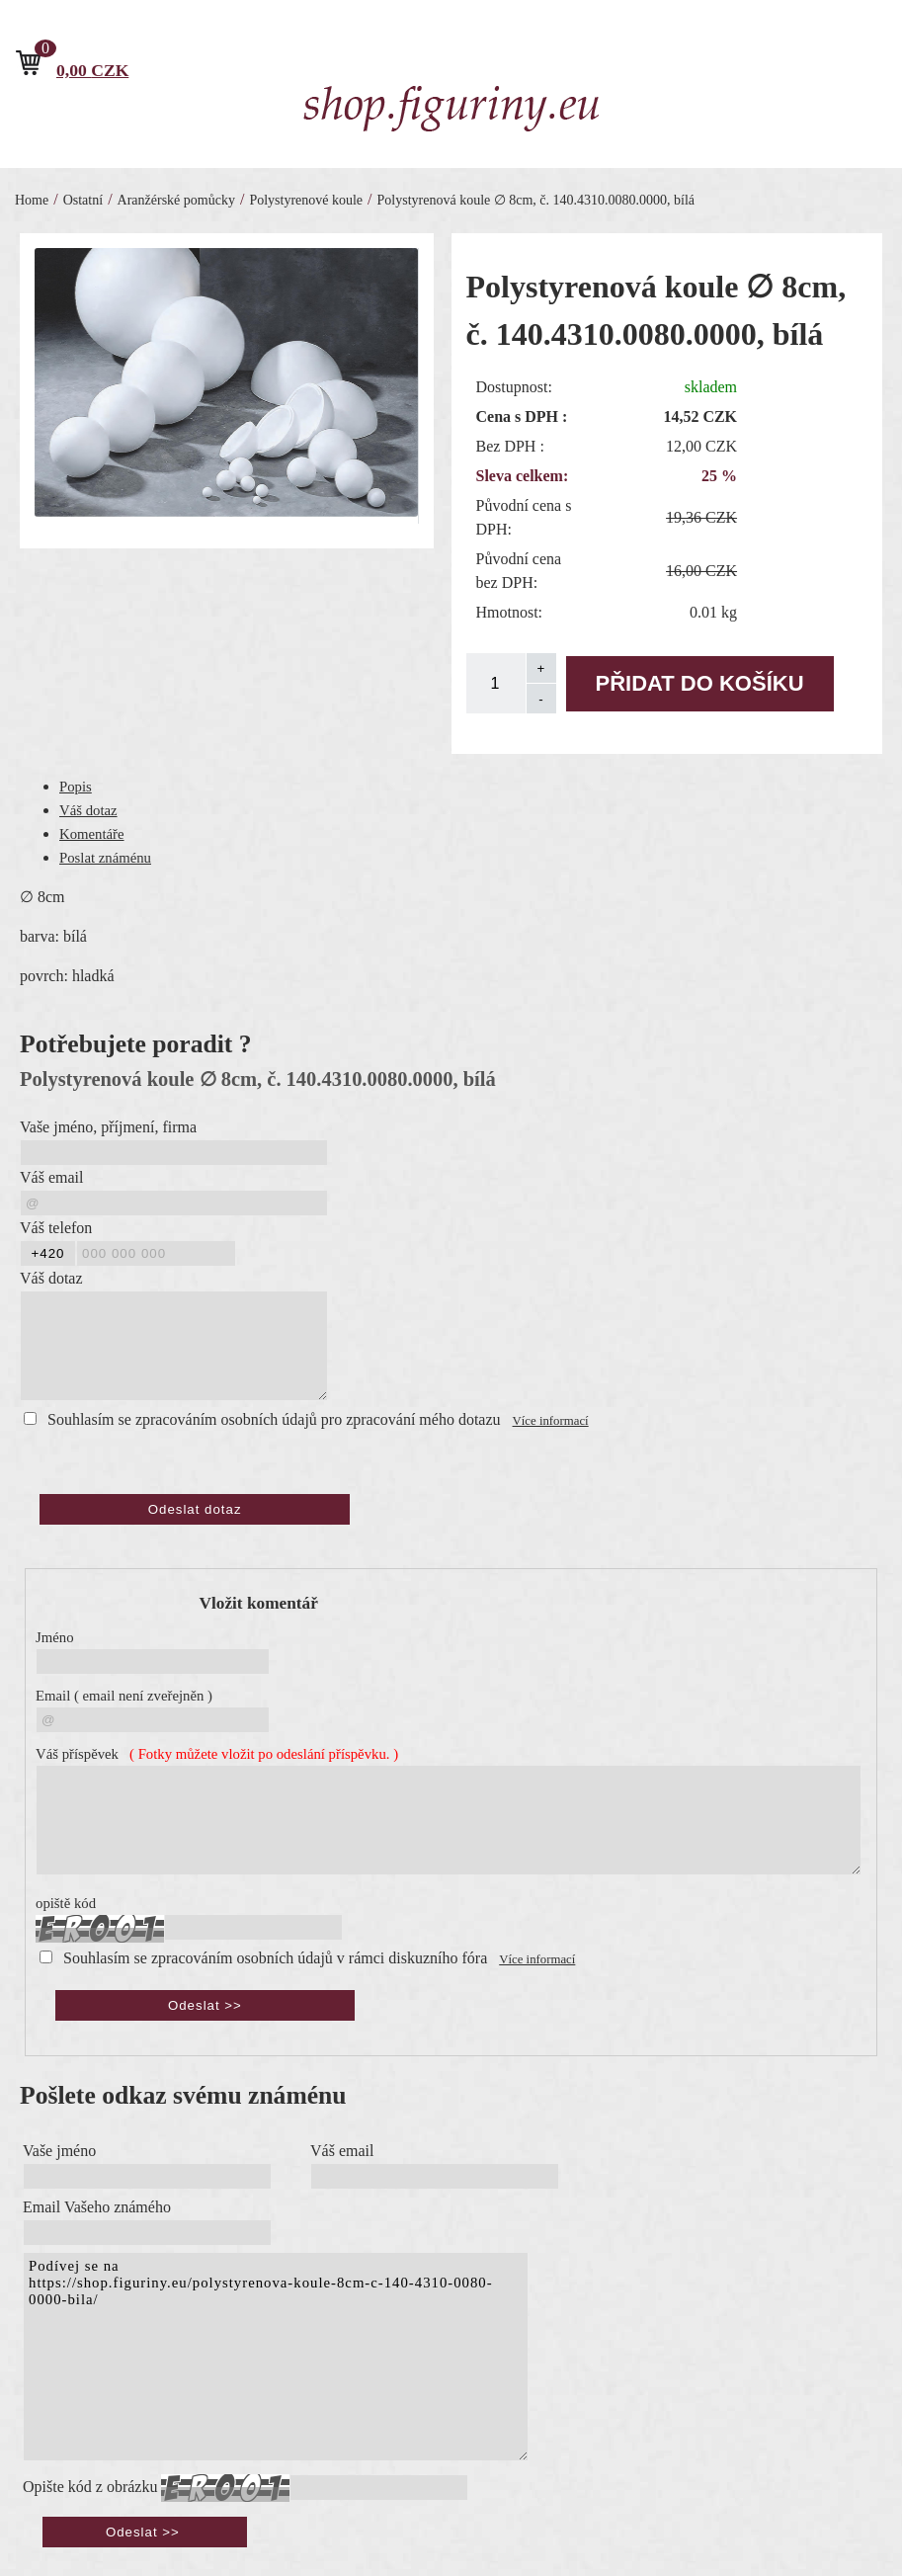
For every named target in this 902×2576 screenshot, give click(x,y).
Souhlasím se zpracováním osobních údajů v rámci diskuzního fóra (275, 1958)
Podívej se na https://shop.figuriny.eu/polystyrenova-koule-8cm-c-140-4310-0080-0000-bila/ (276, 2356)
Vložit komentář (259, 1603)
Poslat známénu (105, 858)
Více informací (551, 1421)
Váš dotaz (88, 810)
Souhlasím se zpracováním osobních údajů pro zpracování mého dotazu (274, 1419)
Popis (75, 786)
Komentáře (91, 834)
